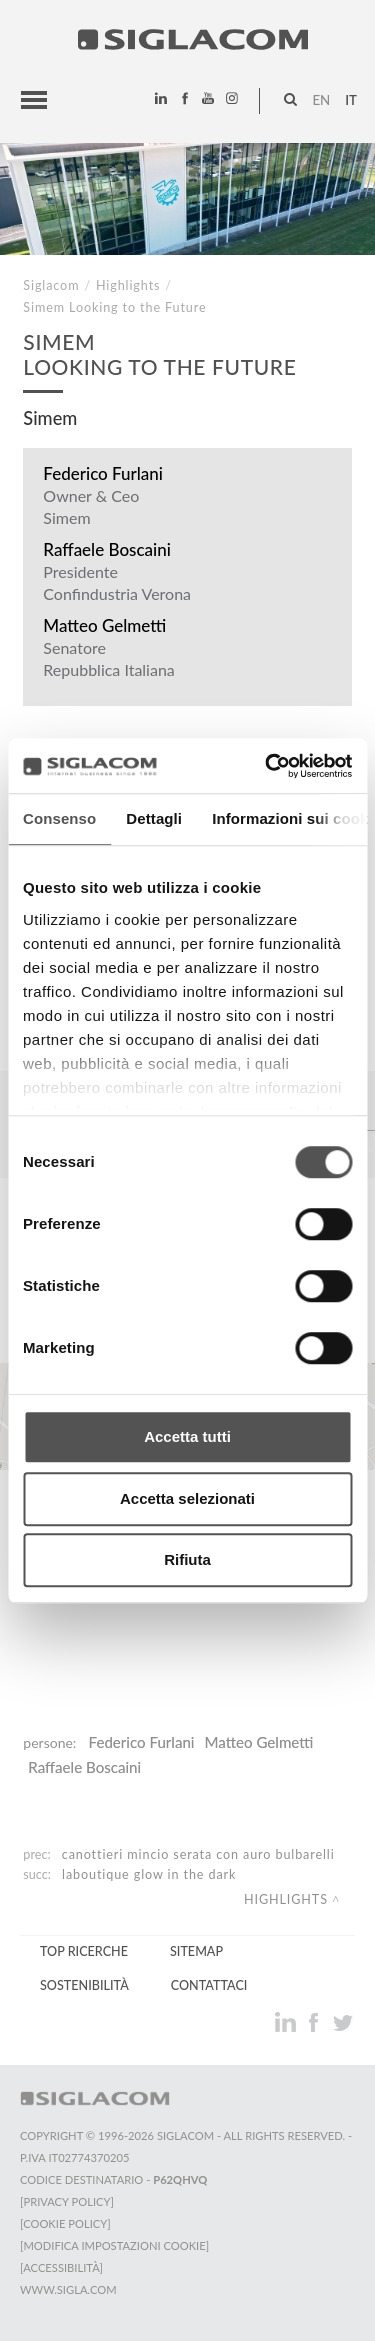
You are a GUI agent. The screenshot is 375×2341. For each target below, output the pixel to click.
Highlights (128, 285)
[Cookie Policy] (65, 2223)
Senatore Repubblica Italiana (108, 658)
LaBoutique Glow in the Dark (149, 1874)
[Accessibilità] (61, 2267)
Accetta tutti (187, 1436)
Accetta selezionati (187, 1498)
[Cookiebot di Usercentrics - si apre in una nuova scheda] (267, 766)
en (321, 100)
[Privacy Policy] (67, 2201)
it (351, 100)
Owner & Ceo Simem (91, 506)
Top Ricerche (84, 1951)
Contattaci (209, 1985)
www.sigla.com (68, 2289)
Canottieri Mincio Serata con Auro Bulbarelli (198, 1854)
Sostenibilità (84, 1985)
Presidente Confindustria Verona (117, 582)
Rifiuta (187, 1559)
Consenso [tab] (59, 818)
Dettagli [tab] (154, 818)
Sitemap (196, 1951)
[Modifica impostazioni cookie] (114, 2245)
